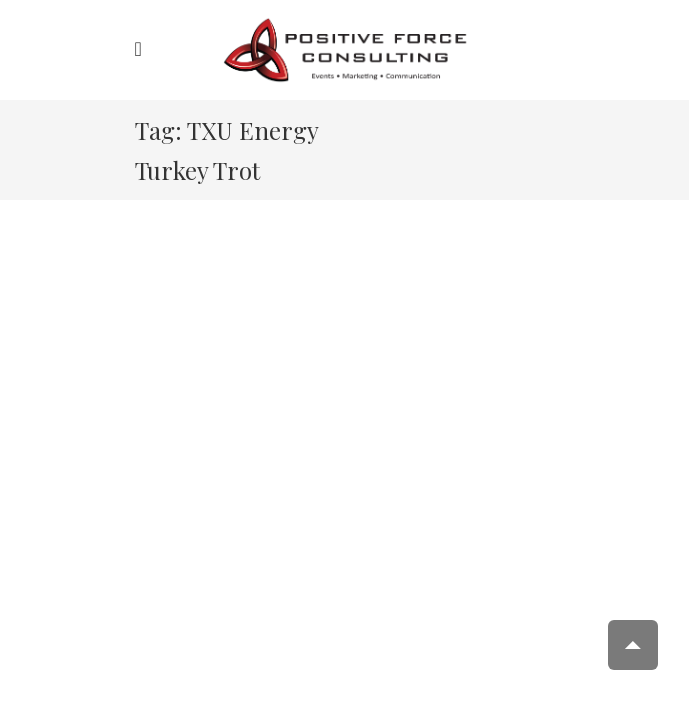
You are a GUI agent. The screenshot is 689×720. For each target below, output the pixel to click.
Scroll (633, 645)
